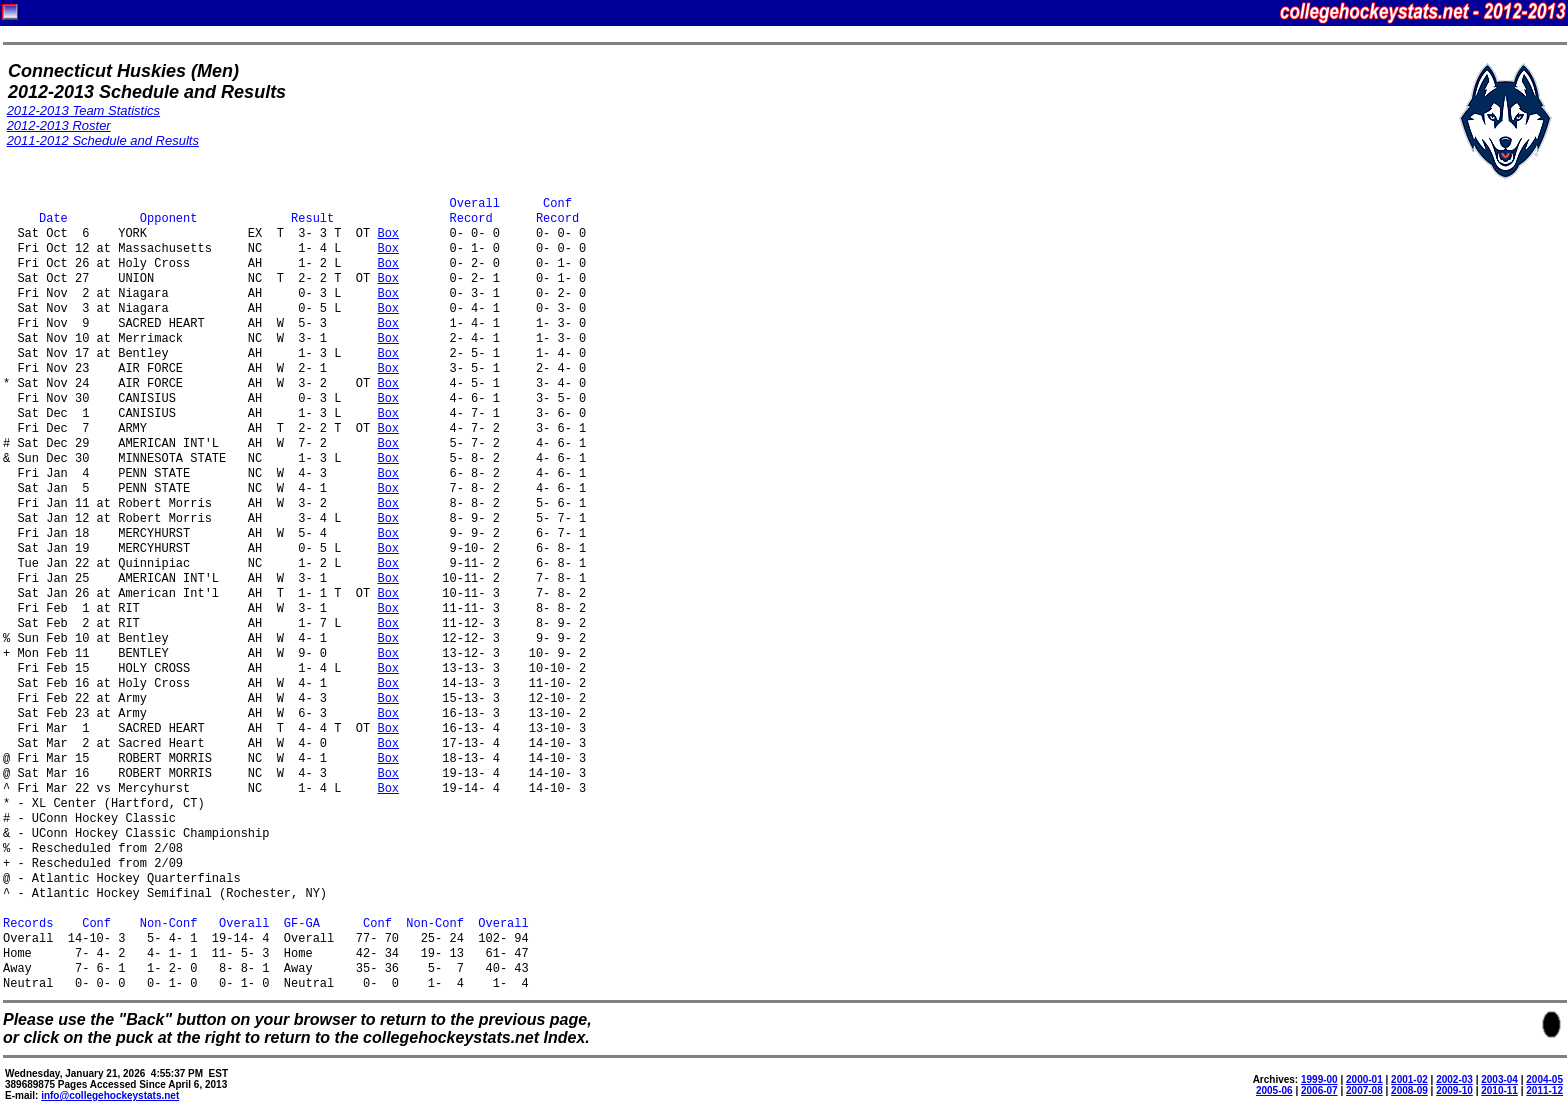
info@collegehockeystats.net (110, 1095)
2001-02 (1409, 1079)
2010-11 (1499, 1090)
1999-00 (1319, 1079)
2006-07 (1319, 1090)
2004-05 (1544, 1079)
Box (388, 234)
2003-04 (1499, 1079)
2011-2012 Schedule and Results (103, 140)
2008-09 (1409, 1090)
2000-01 (1364, 1079)
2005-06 (1274, 1090)
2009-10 (1454, 1090)
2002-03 (1454, 1079)
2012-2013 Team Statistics (83, 110)
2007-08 (1364, 1090)
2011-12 (1544, 1090)
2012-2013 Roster (59, 125)
